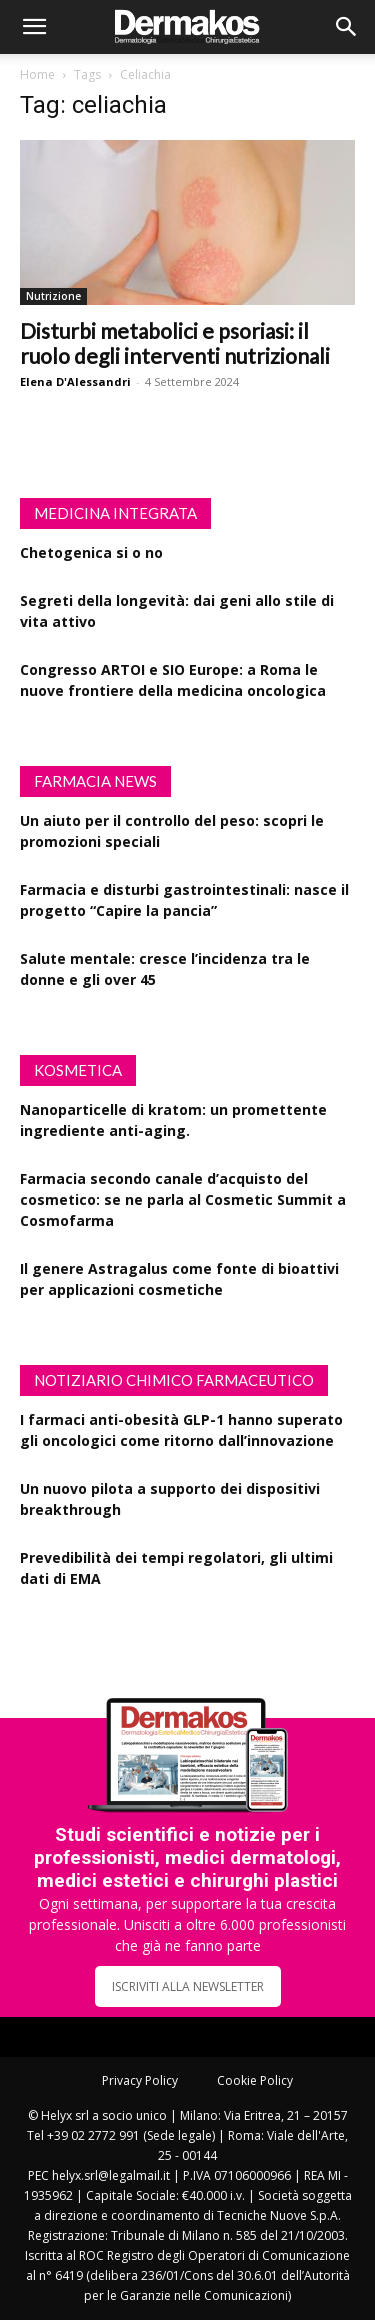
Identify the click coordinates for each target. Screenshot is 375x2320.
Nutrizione (53, 296)
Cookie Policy (255, 2080)
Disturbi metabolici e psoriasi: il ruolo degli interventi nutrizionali (175, 343)
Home (37, 74)
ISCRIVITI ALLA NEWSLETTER (188, 1986)
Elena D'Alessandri (75, 381)
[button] (34, 27)
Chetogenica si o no (91, 552)
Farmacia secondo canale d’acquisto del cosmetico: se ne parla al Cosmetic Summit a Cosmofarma (183, 1199)
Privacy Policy (140, 2080)
